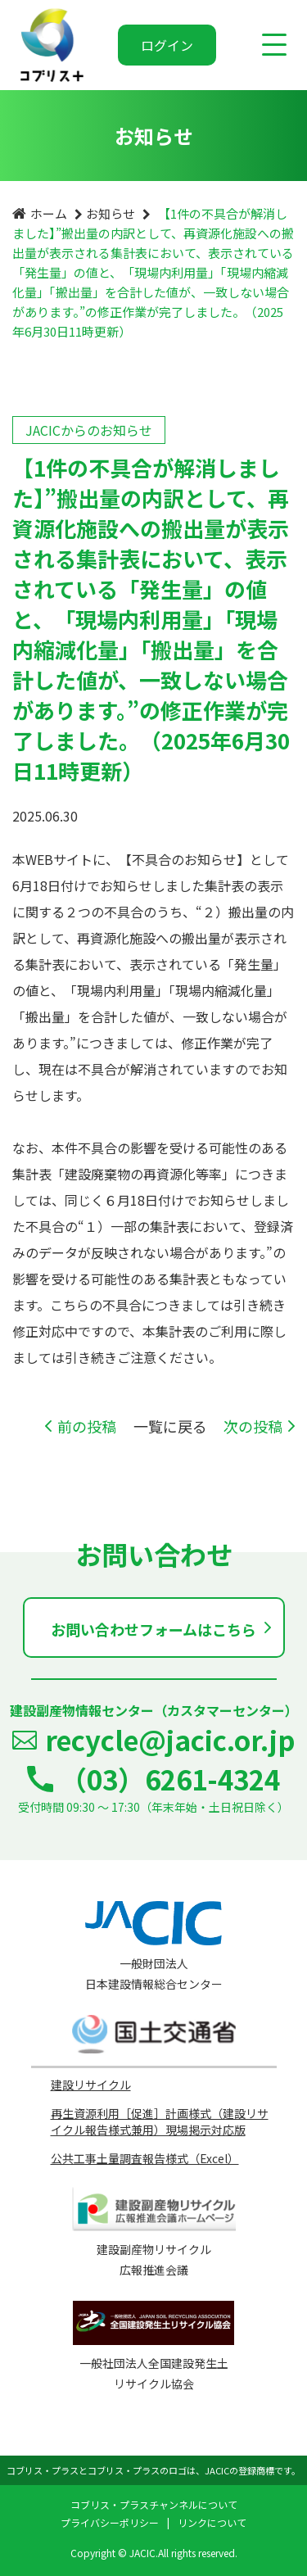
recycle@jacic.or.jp (170, 1739)
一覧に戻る (170, 1426)
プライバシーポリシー (110, 2522)
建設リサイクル (91, 2084)
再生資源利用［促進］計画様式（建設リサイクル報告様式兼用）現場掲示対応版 (160, 2121)
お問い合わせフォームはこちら (153, 1629)
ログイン (167, 45)
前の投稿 (86, 1426)
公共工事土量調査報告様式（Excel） (145, 2158)
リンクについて (212, 2522)
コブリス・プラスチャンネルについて (153, 2504)
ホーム (48, 213)
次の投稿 (252, 1426)
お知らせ (110, 213)
